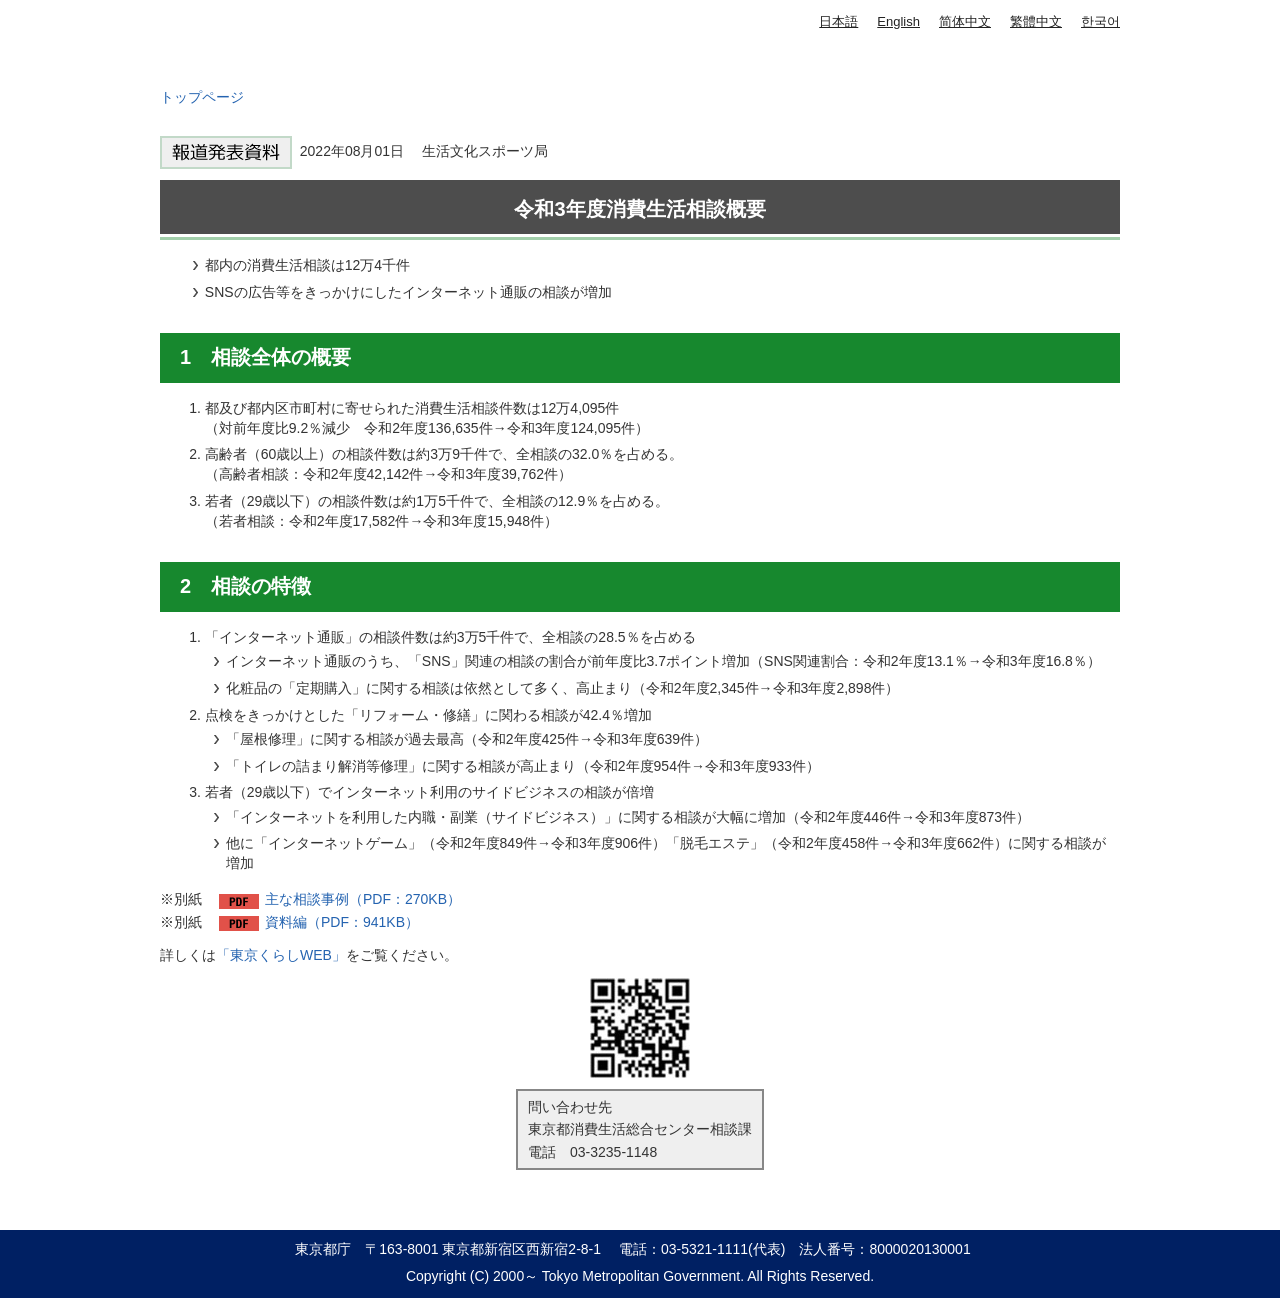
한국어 (1100, 21)
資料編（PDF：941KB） (342, 922)
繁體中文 (1036, 21)
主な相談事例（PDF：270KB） (363, 899)
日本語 (838, 21)
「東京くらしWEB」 (281, 955)
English (898, 21)
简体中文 (965, 21)
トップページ (202, 97)
